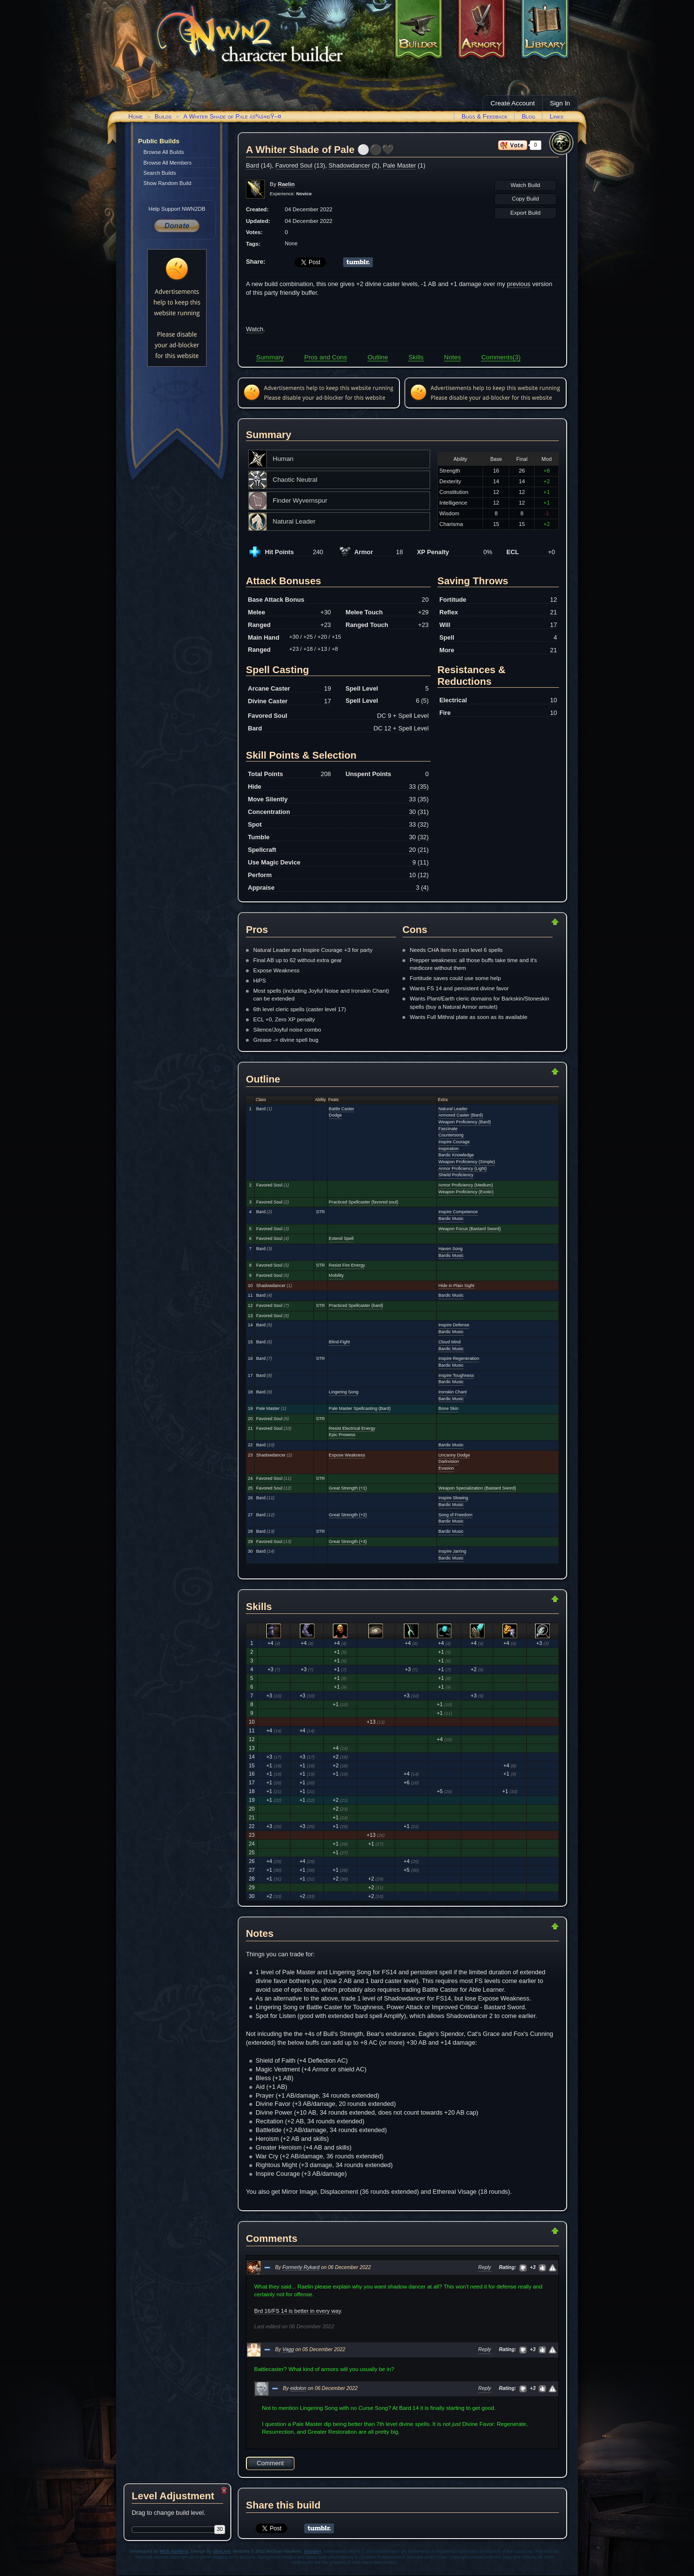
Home (135, 116)
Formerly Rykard (301, 2267)
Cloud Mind (449, 1341)
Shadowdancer (349, 165)
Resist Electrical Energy (352, 1428)
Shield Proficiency (455, 1174)
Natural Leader (453, 1108)
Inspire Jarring (452, 1551)
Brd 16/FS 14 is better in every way (297, 2311)
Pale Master (399, 165)
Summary (270, 357)
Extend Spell (341, 1238)
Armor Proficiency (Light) (462, 1168)
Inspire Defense (453, 1324)
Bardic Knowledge (456, 1154)
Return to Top (524, 922)
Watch (254, 329)
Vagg (288, 2349)
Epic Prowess (342, 1434)
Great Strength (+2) (348, 1514)
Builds (163, 116)
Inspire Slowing (453, 1497)
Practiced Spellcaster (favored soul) (364, 1202)
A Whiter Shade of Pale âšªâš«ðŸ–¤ (232, 116)
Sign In (560, 103)
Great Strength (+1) (348, 1488)
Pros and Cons (325, 357)
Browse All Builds (163, 152)
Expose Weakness (347, 1455)
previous (518, 284)
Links (556, 116)
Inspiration (448, 1148)
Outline (377, 357)
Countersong (451, 1135)
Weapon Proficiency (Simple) (466, 1161)
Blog (529, 116)
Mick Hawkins (174, 2551)
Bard (252, 165)
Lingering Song (344, 1392)
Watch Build (525, 185)
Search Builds (159, 173)
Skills (415, 357)
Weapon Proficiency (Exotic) (465, 1191)
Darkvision (448, 1461)
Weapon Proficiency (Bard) (464, 1121)
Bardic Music (451, 1218)
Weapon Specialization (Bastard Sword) (477, 1488)
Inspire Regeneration (458, 1358)
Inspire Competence (458, 1211)
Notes (452, 357)
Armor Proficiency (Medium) (465, 1185)
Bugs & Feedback (485, 116)
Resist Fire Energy (347, 1265)
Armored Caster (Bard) (460, 1115)
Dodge (335, 1115)
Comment (270, 2463)
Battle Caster (341, 1108)
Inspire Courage (453, 1141)
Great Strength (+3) (348, 1541)
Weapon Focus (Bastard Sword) (469, 1228)
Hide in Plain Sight (456, 1285)
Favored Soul (293, 165)
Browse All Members (167, 163)
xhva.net (222, 2551)
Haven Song (450, 1248)
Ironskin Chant (452, 1392)
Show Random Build (167, 183)
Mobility (336, 1275)
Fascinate (447, 1128)
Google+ (312, 2551)
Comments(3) (500, 357)
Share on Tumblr (358, 262)
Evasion (446, 1468)
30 (220, 2529)
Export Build (525, 213)
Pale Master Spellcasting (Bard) (360, 1408)
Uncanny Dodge (454, 1455)
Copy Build (525, 199)
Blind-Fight (339, 1341)
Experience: (291, 193)
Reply (484, 2267)
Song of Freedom (455, 1514)
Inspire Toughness (456, 1375)
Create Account (512, 103)
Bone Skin (448, 1408)
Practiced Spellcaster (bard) (356, 1305)
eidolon (298, 2388)
